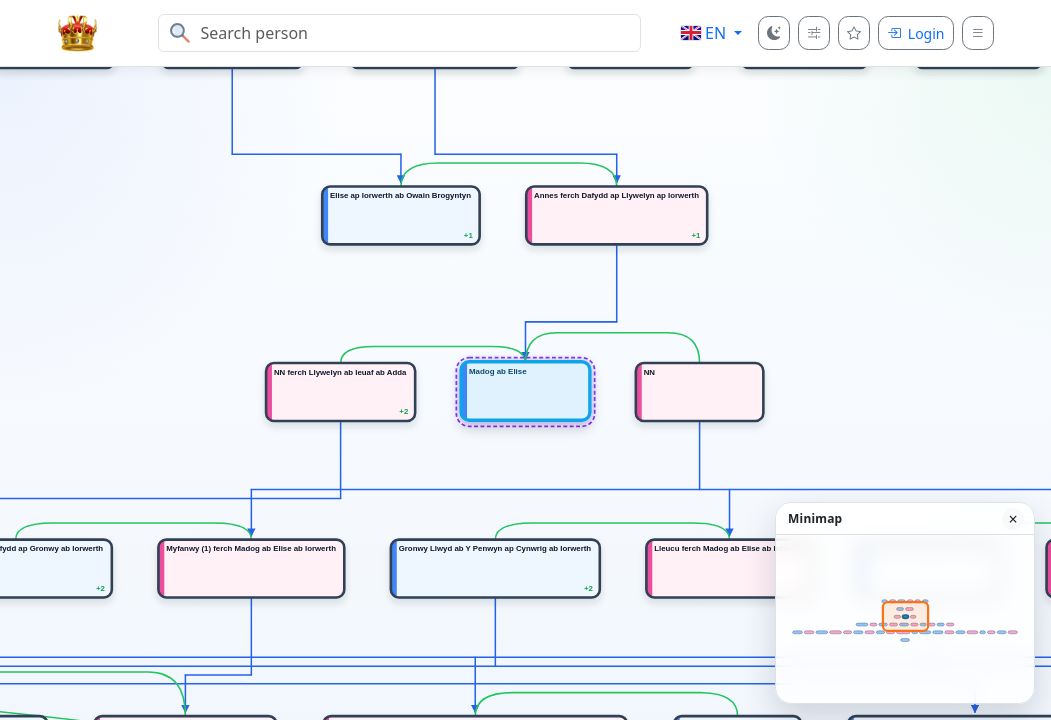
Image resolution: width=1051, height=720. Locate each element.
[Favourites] (854, 33)
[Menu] (978, 33)
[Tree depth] (814, 33)
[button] (711, 33)
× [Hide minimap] (1012, 519)
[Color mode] (774, 33)
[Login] (915, 33)
